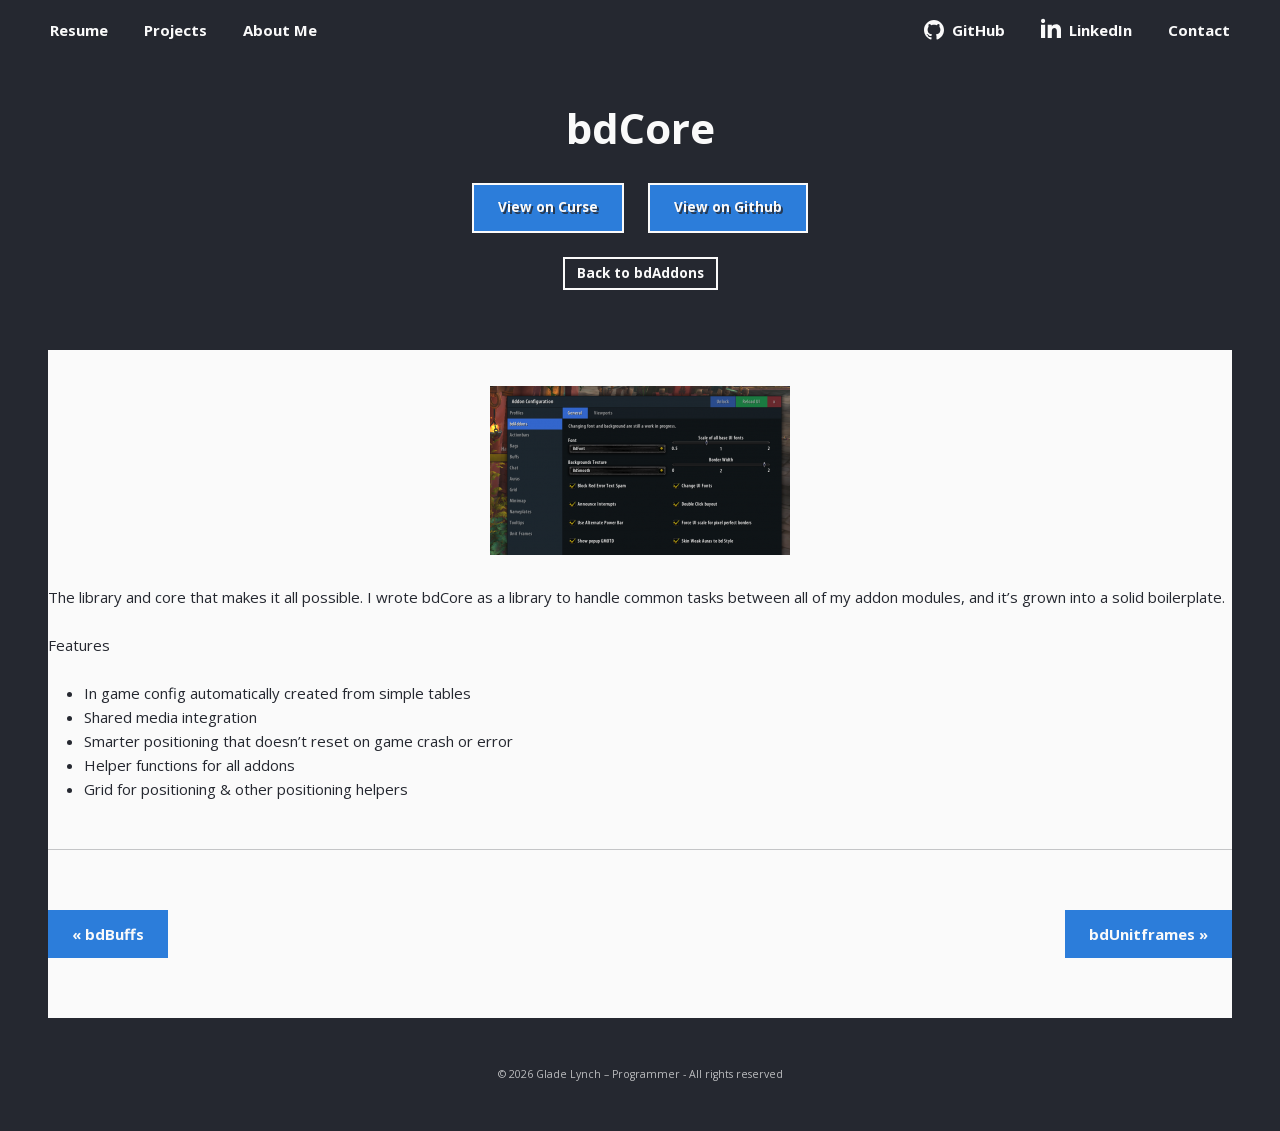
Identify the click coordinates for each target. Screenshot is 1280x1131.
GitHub (964, 30)
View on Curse (548, 207)
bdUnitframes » (1148, 934)
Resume (79, 30)
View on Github (728, 207)
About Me (280, 30)
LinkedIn (1086, 29)
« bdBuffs (108, 934)
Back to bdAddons (640, 273)
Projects (175, 30)
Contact (1199, 30)
